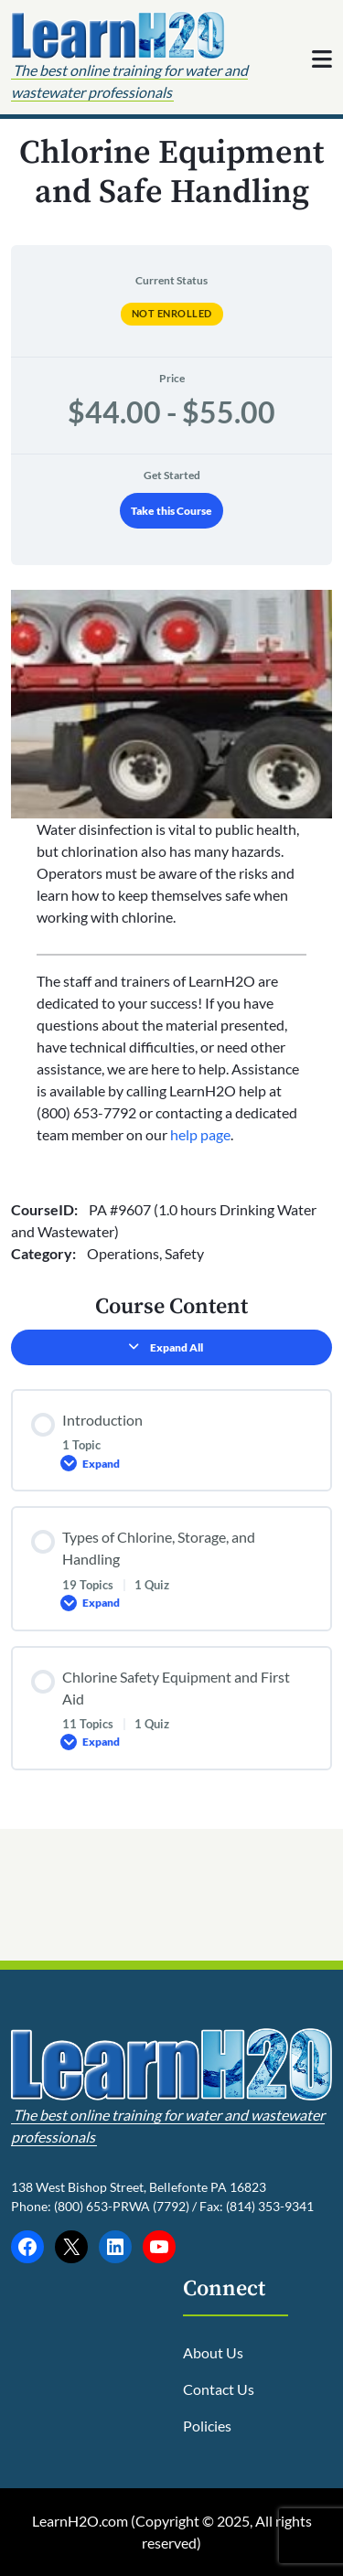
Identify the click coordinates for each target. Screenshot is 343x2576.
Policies (207, 2425)
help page (200, 1134)
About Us (213, 2352)
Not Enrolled (172, 313)
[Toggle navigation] (322, 58)
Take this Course (171, 511)
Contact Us (218, 2389)
